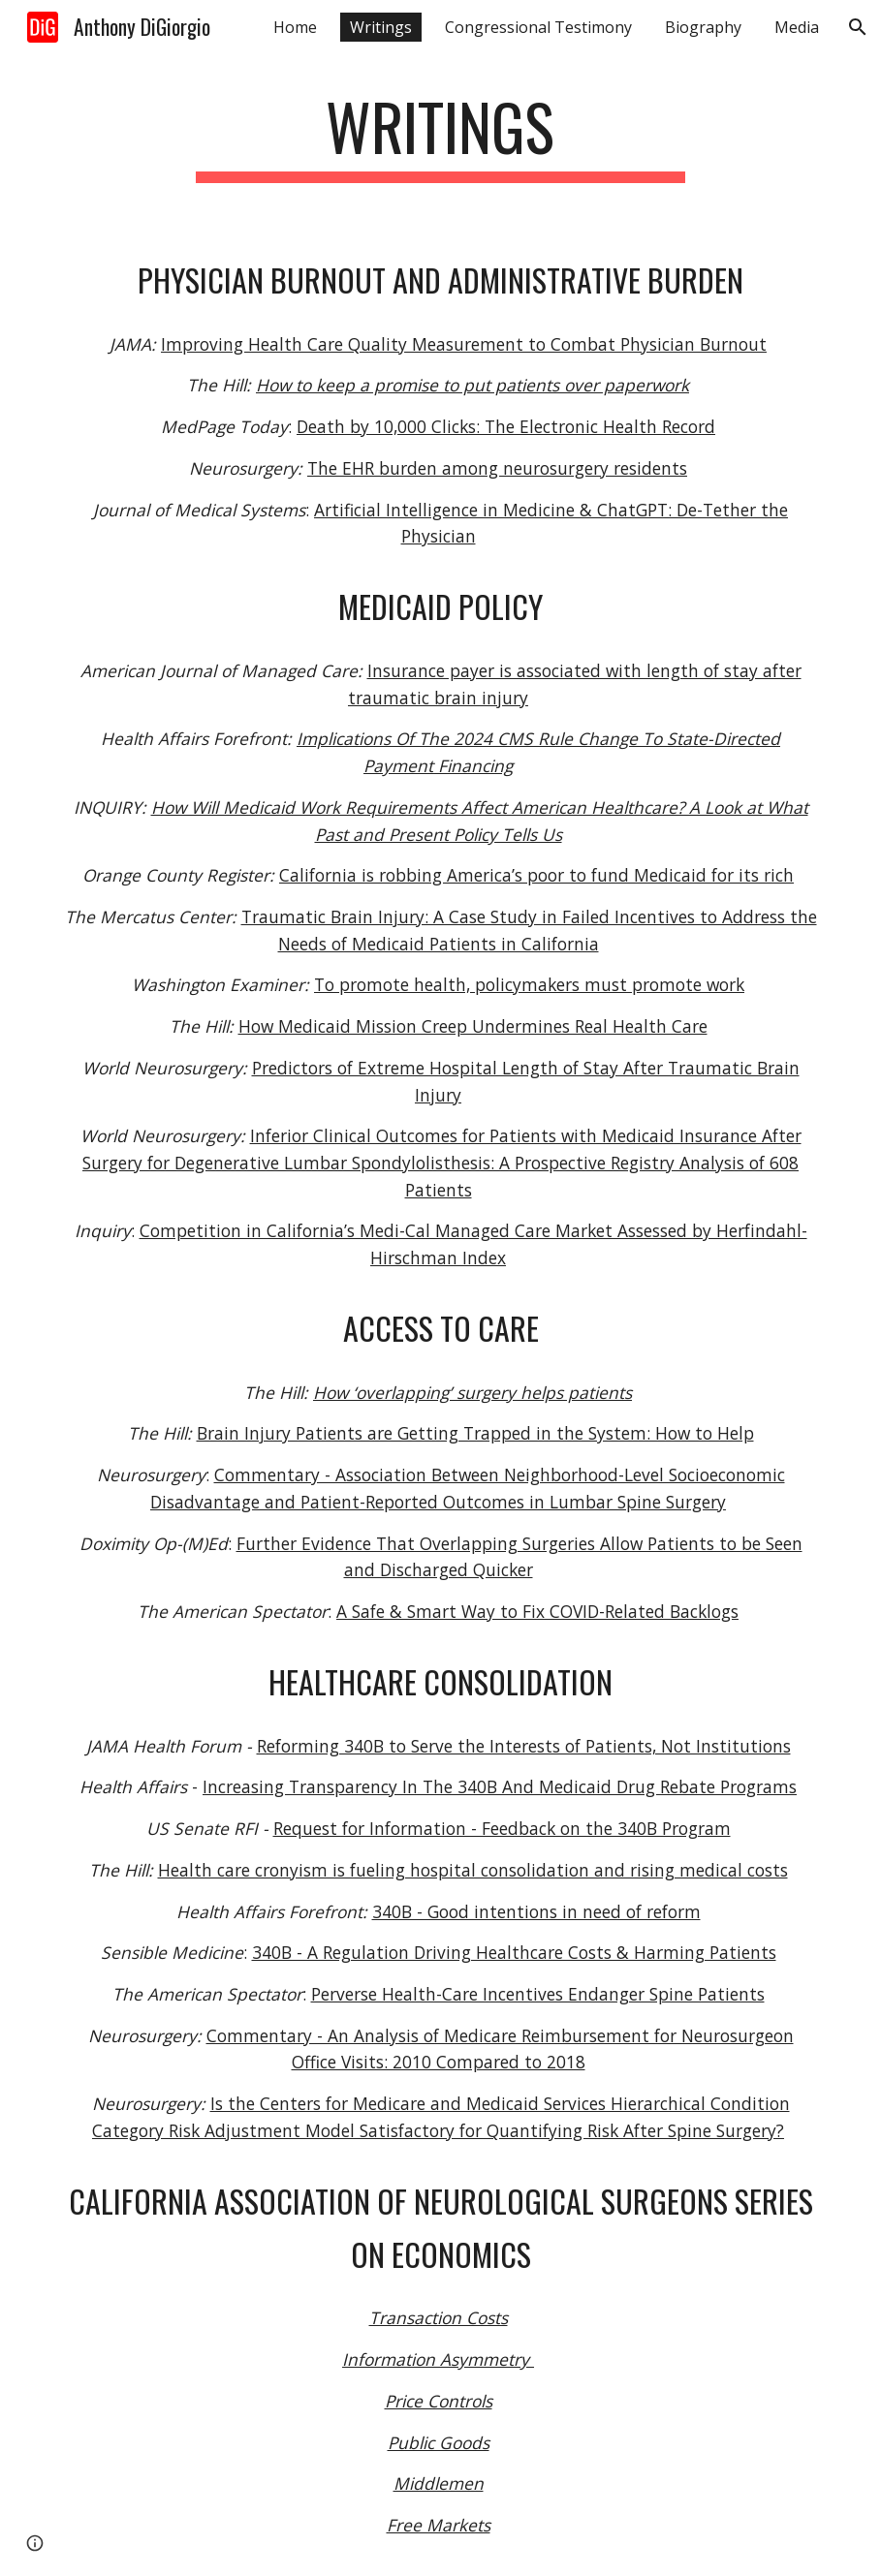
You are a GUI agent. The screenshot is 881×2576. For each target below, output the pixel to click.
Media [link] (796, 27)
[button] (857, 27)
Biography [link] (703, 27)
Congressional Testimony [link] (538, 27)
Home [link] (295, 27)
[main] (441, 136)
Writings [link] (381, 27)
